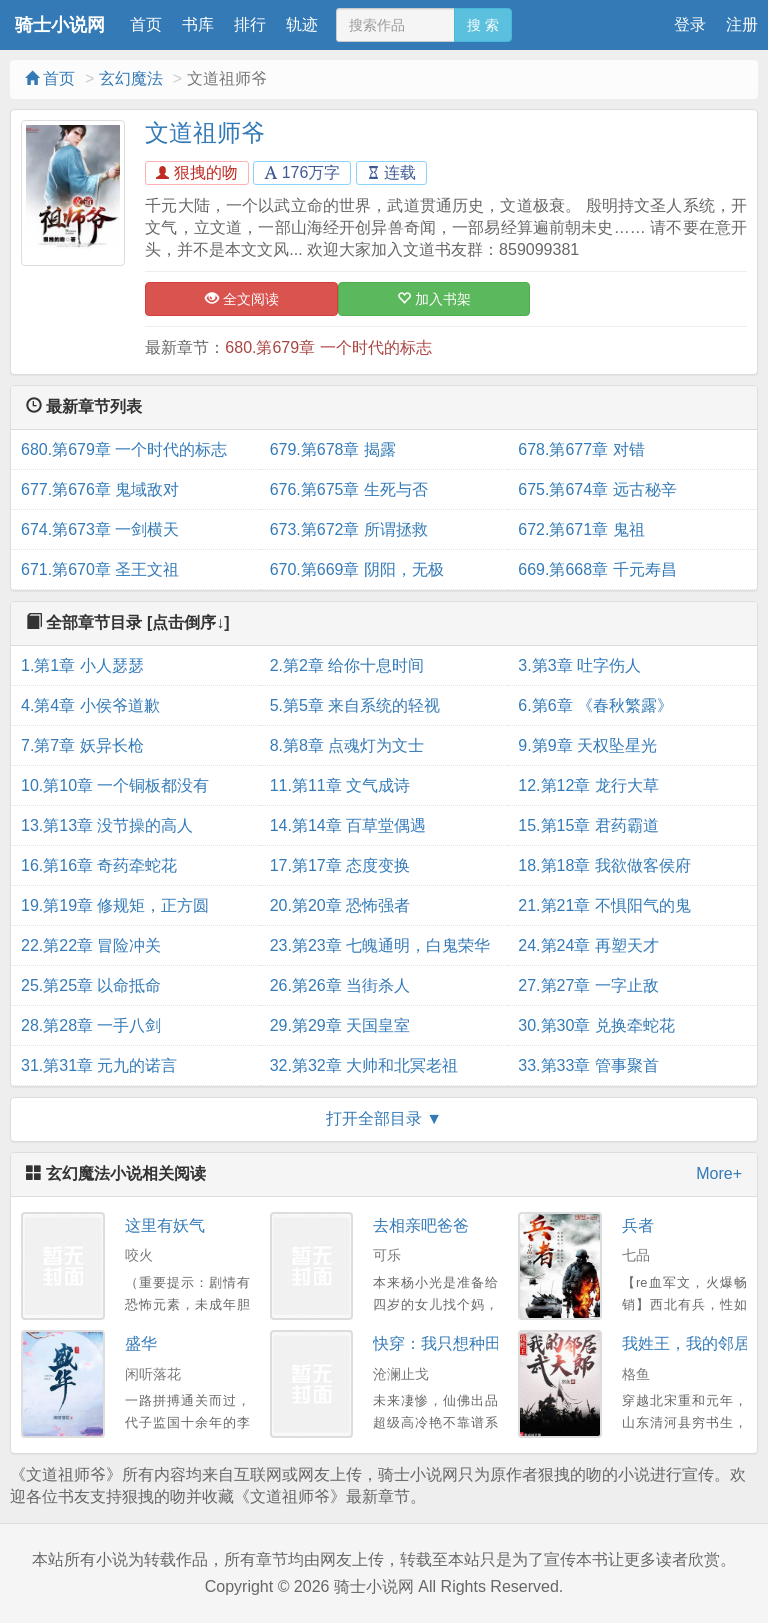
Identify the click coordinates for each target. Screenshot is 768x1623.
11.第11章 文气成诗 (340, 785)
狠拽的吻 (196, 172)
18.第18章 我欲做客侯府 (604, 865)
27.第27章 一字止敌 (588, 985)
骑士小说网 (60, 25)
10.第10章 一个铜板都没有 (115, 785)
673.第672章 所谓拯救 (349, 529)
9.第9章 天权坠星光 (587, 745)
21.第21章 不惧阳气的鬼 (604, 905)
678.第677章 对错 (581, 449)
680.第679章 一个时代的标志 (328, 347)
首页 (146, 24)
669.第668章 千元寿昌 (597, 569)
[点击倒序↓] (188, 622)
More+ (719, 1173)
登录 (690, 24)
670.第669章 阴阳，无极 (357, 569)
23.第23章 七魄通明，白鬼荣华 (380, 945)
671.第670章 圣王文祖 (100, 569)
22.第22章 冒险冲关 (91, 945)
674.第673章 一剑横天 (100, 529)
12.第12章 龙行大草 (588, 785)
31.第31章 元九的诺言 (99, 1065)
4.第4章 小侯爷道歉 (90, 705)
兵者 (638, 1225)
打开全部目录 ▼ (384, 1118)
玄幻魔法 (131, 78)
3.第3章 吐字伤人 (579, 665)
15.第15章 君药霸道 (588, 825)
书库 (198, 24)
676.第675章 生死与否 (349, 489)
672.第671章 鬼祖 (581, 529)
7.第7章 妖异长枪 (82, 745)
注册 (742, 24)
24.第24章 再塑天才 (588, 945)
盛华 (141, 1343)
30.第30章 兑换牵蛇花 (596, 1025)
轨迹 (302, 24)
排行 (250, 24)
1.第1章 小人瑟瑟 (82, 665)
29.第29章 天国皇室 (340, 1025)
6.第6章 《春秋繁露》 (595, 705)
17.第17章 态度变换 (340, 865)
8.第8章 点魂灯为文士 (347, 745)
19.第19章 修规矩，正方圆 (115, 905)
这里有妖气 (165, 1225)
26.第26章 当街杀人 (340, 985)
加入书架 (434, 299)
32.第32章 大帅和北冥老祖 (364, 1065)
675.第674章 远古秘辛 (597, 489)
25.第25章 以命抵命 (91, 985)
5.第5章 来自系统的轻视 (355, 705)
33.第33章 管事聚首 (588, 1065)
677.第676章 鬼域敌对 (100, 489)
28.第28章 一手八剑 (91, 1025)
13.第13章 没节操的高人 (107, 825)
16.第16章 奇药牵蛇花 (99, 865)
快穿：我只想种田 (437, 1343)
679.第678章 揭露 (333, 449)
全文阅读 (242, 299)
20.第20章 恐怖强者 (340, 905)
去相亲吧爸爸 (421, 1225)
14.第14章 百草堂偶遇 (348, 825)
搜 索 (483, 25)
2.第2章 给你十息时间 (347, 665)
